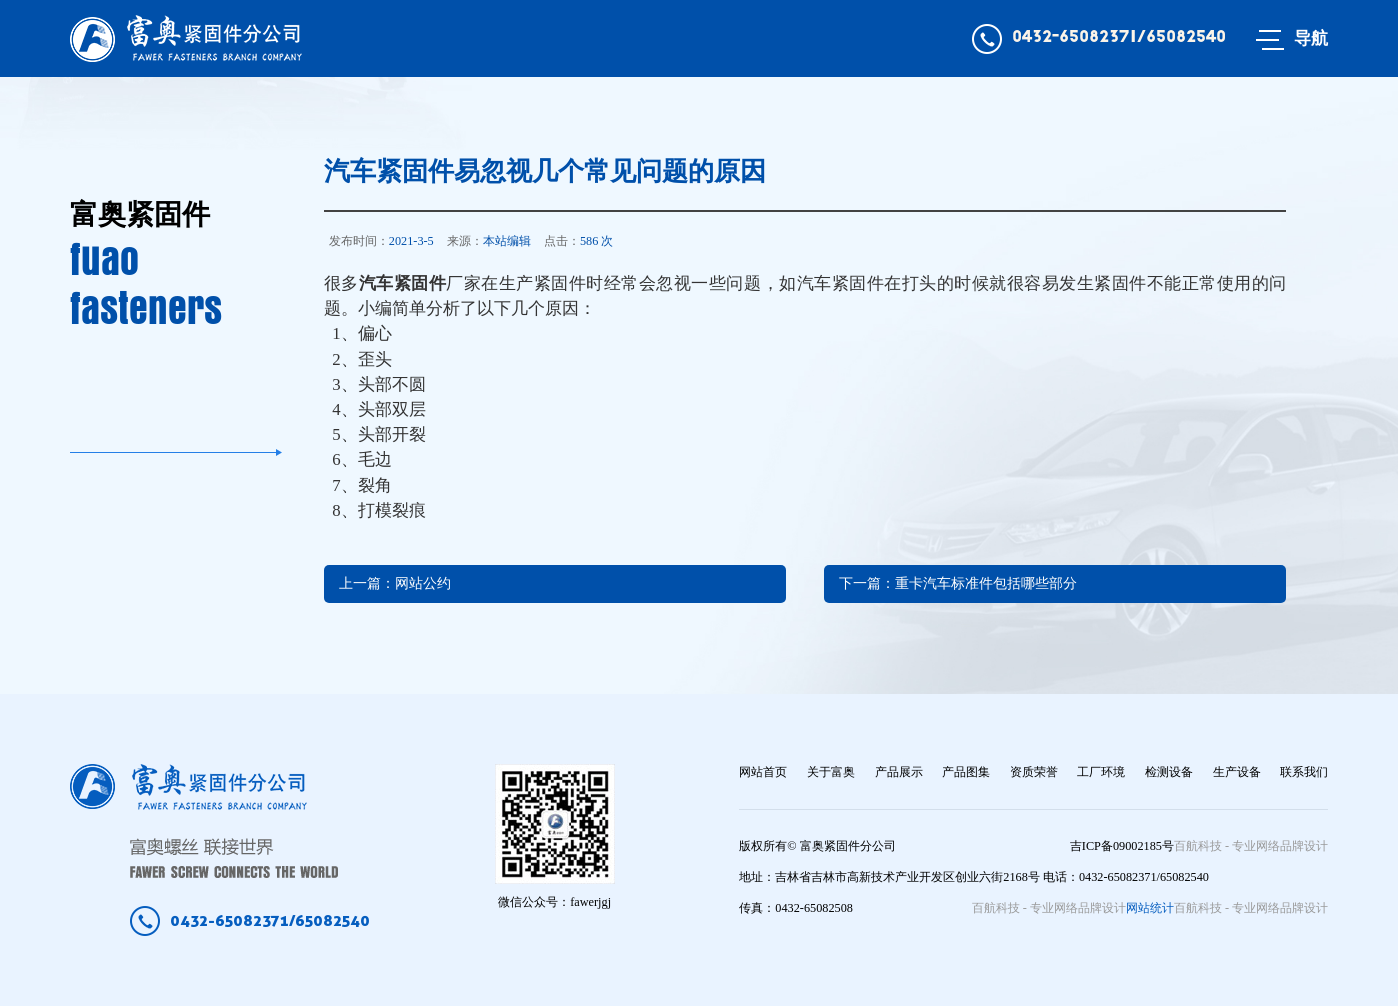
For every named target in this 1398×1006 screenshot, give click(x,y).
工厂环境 (1101, 772)
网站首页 (763, 772)
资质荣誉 (1034, 772)
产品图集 (966, 772)
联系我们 (1304, 772)
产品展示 (899, 772)
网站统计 (1150, 908)
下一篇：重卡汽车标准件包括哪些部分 (958, 583)
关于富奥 (831, 772)
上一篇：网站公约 (395, 583)
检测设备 (1169, 772)
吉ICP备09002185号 (1122, 846)
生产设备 (1237, 772)
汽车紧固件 (403, 283)
